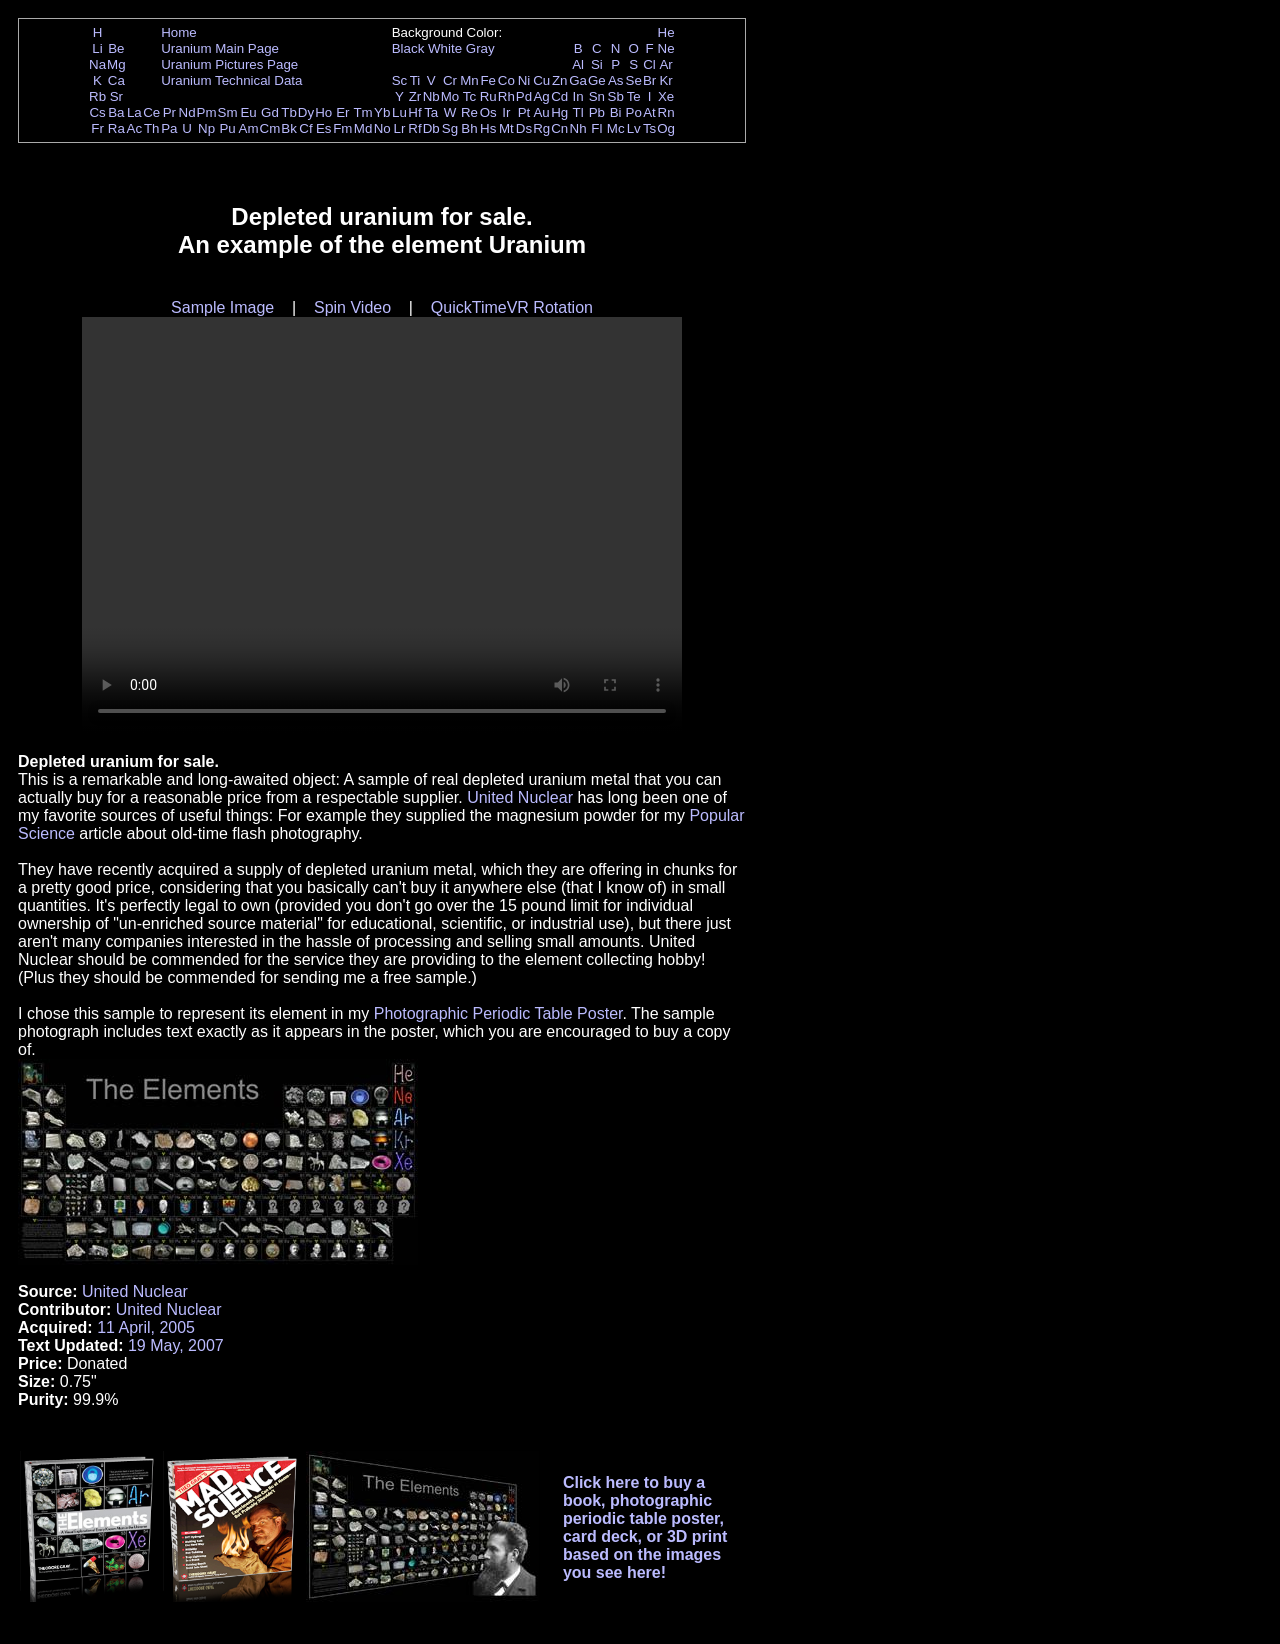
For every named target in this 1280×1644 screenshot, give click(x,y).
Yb (382, 112)
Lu (399, 112)
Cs (97, 112)
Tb (289, 112)
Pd (524, 96)
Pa (169, 128)
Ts (649, 128)
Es (324, 128)
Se (634, 80)
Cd (559, 96)
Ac (135, 128)
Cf (305, 128)
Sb (616, 96)
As (616, 80)
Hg (559, 112)
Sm (228, 112)
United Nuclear (520, 797)
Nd (187, 112)
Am (249, 128)
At (649, 112)
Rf (414, 128)
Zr (415, 96)
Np (206, 128)
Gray (480, 48)
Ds (524, 128)
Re (469, 112)
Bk (289, 128)
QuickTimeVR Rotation (512, 307)
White (445, 48)
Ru (488, 96)
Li (97, 48)
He (666, 32)
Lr (400, 128)
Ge (597, 80)
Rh (506, 96)
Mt (506, 128)
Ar (665, 64)
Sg (450, 128)
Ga (578, 80)
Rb (97, 96)
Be (116, 48)
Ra (116, 128)
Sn (597, 96)
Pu (227, 128)
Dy (306, 112)
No (382, 128)
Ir (506, 112)
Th (152, 128)
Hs (488, 128)
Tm (362, 112)
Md (363, 128)
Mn (469, 80)
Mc (616, 128)
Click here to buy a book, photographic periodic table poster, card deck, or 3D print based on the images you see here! (645, 1527)
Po (634, 112)
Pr (169, 112)
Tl (578, 112)
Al (578, 64)
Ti (415, 80)
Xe (666, 96)
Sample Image (222, 307)
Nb (431, 96)
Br (649, 80)
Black (408, 48)
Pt (524, 112)
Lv (634, 128)
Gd (270, 112)
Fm (342, 128)
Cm (270, 128)
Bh (469, 128)
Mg (116, 64)
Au (541, 112)
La (134, 112)
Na (97, 64)
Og (666, 128)
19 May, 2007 (176, 1345)
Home (179, 32)
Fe (488, 80)
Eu (248, 112)
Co (506, 80)
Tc (469, 96)
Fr (97, 128)
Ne (666, 48)
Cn (559, 128)
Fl (596, 128)
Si (597, 64)
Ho (323, 112)
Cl (649, 64)
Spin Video (352, 307)
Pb (597, 112)
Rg (541, 128)
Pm (207, 112)
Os (488, 112)
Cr (450, 80)
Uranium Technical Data (231, 80)
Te (634, 96)
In (578, 96)
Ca (116, 80)
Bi (616, 112)
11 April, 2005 (146, 1327)
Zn (560, 80)
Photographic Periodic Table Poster (498, 1013)
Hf (414, 112)
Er (342, 112)
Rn (666, 112)
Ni (524, 80)
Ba (116, 112)
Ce (151, 112)
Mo (450, 96)
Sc (400, 80)
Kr (665, 80)
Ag (541, 96)
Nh (578, 128)
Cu (541, 80)
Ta (431, 112)
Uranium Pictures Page (229, 64)
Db (431, 128)
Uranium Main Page (220, 48)
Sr (116, 96)
